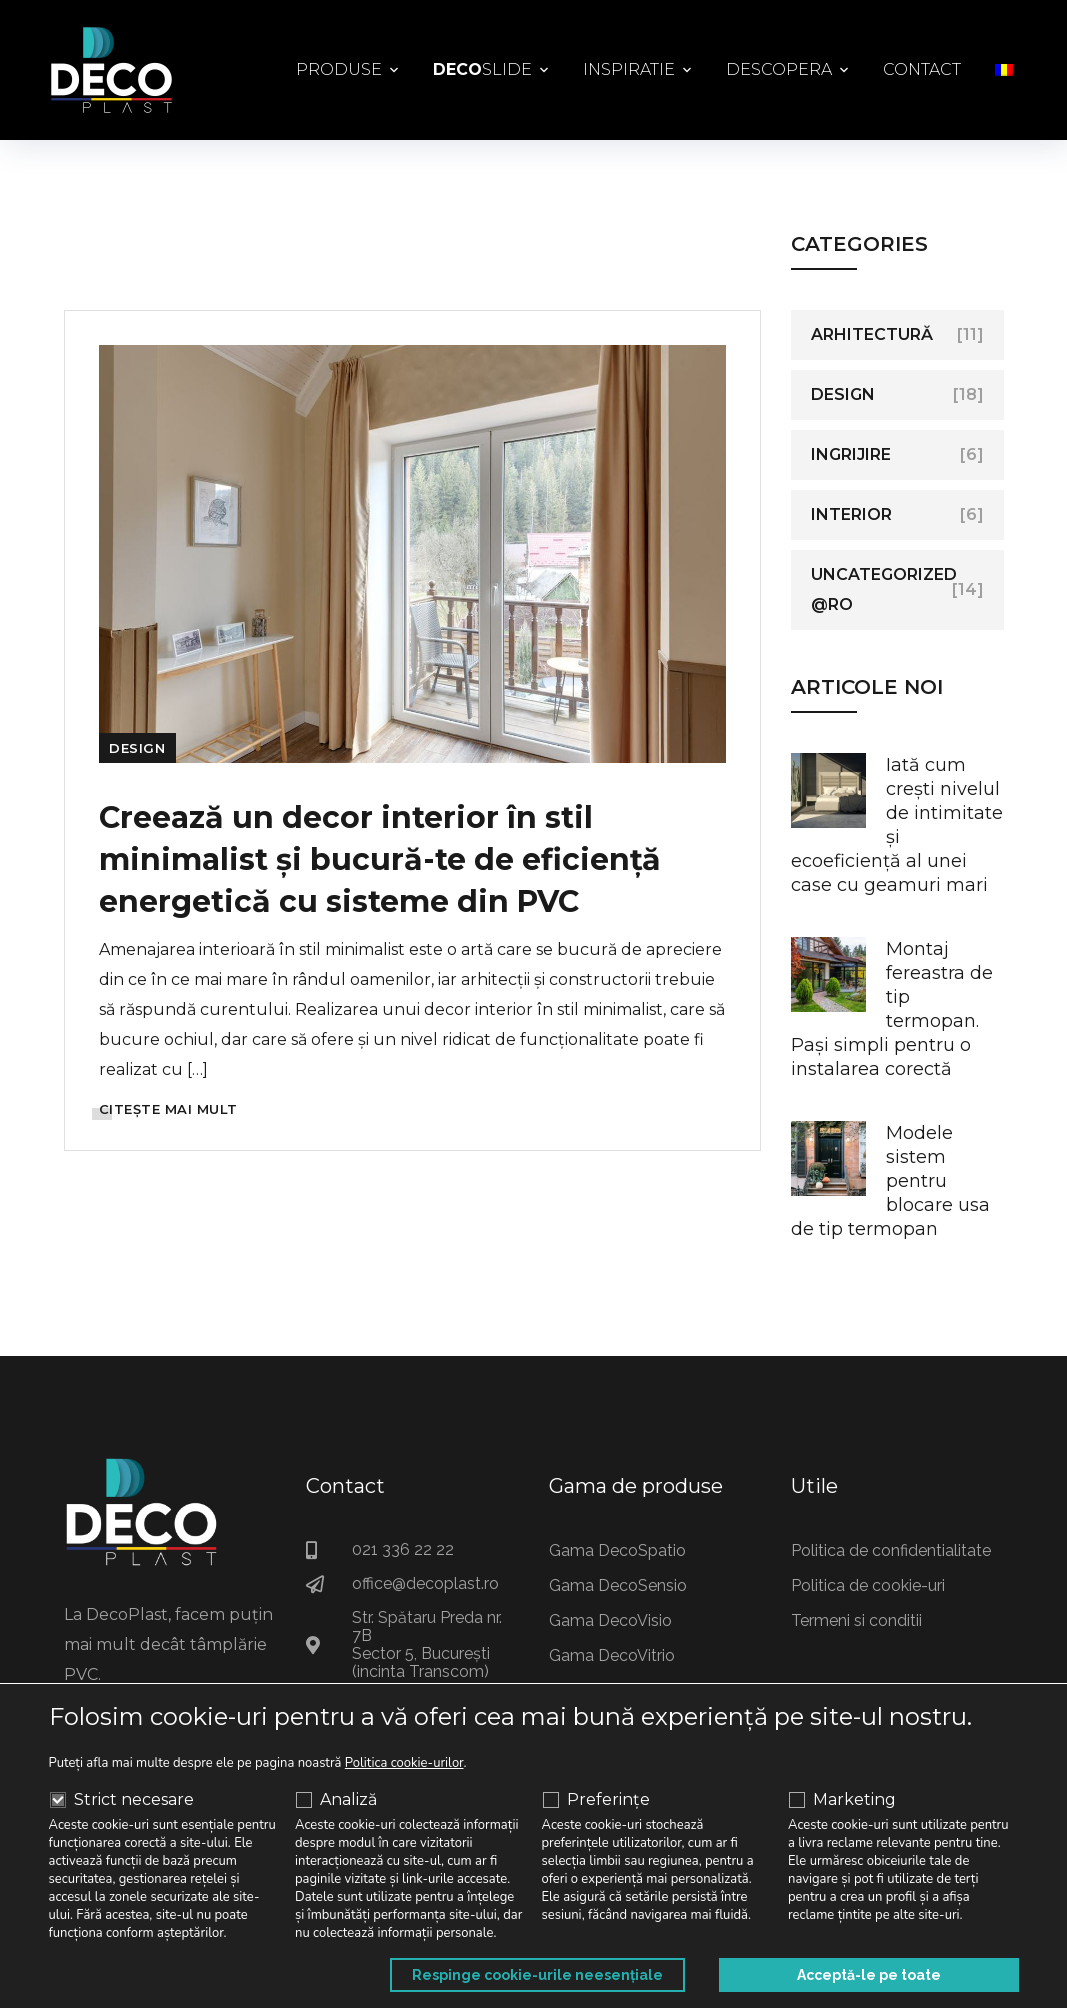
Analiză (336, 1800)
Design (143, 746)
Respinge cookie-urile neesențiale (649, 1975)
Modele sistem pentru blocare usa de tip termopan (890, 1181)
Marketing (842, 1800)
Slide (482, 70)
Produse (339, 69)
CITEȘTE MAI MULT (174, 1107)
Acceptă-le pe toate (925, 1975)
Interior (851, 514)
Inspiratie (629, 69)
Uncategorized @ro (884, 589)
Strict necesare (122, 1800)
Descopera (779, 69)
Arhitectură (872, 334)
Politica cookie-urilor (404, 1763)
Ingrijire (851, 454)
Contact (922, 69)
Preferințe (596, 1800)
